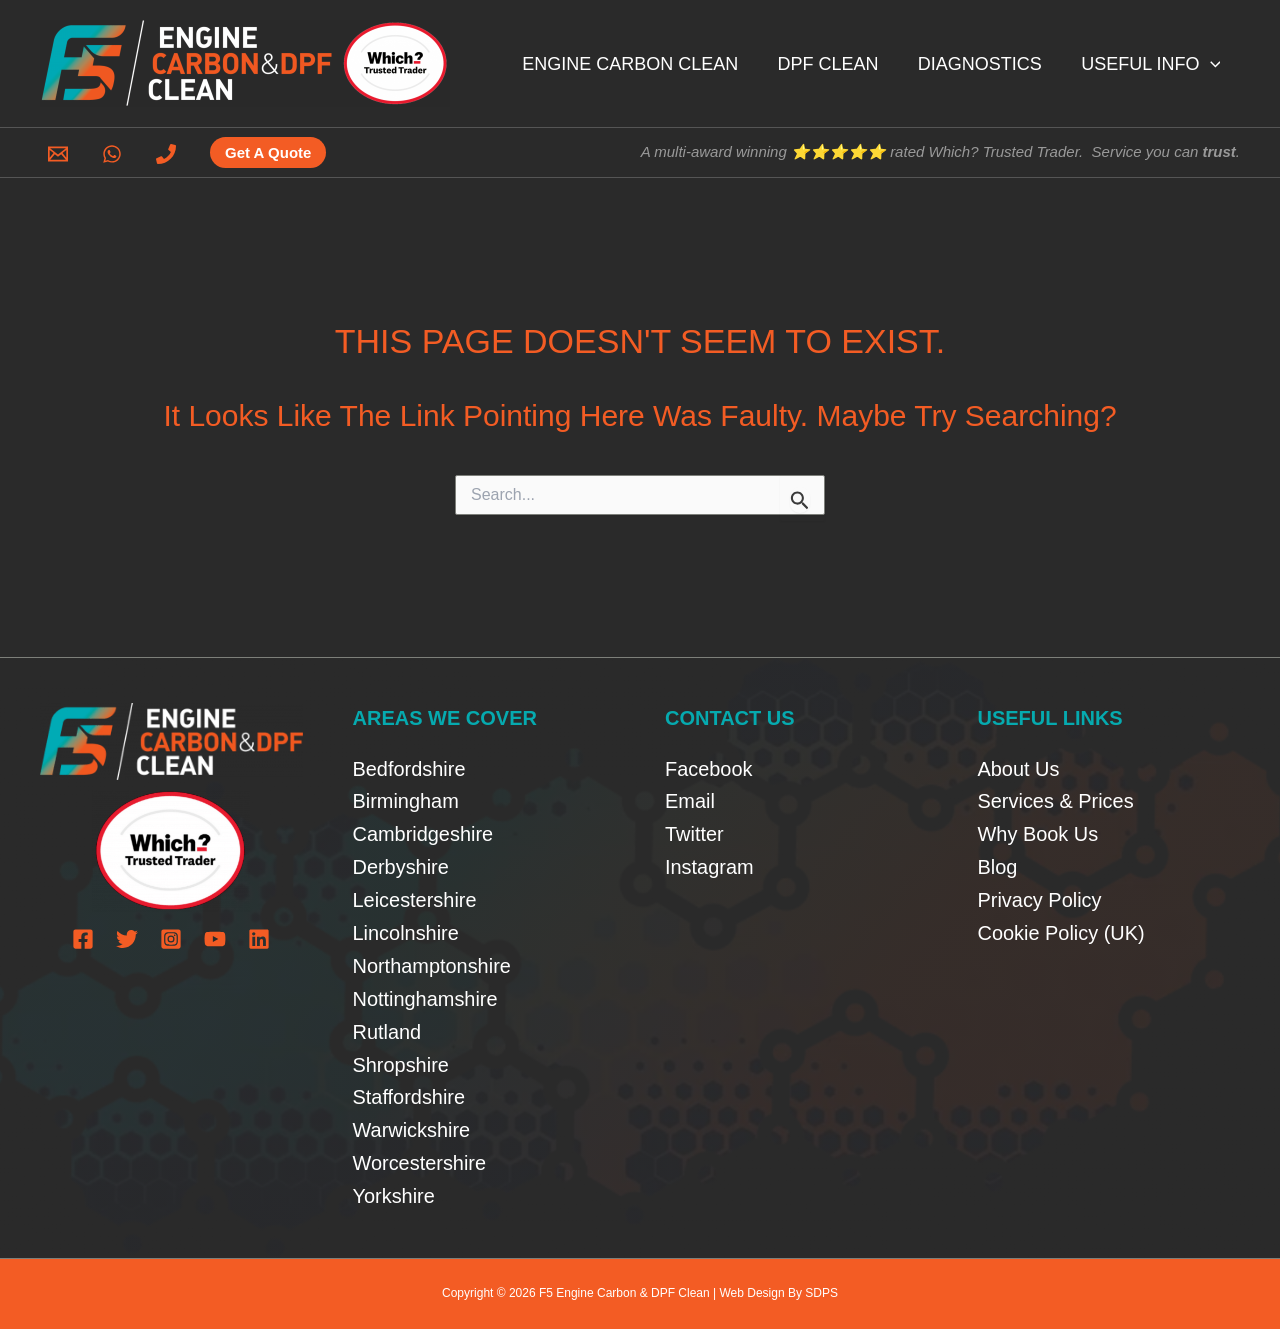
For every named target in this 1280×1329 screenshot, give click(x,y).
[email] (61, 154)
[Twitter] (127, 938)
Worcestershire (420, 1163)
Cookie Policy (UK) (1062, 932)
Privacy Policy (1040, 899)
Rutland (387, 1031)
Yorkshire (394, 1196)
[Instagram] (171, 938)
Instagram (709, 866)
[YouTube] (215, 938)
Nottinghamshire (426, 998)
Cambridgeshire (423, 833)
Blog (998, 866)
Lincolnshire (406, 932)
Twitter (694, 833)
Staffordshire (409, 1097)
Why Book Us (1038, 833)
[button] (1211, 63)
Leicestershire (415, 899)
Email (690, 800)
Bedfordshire (409, 767)
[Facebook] (83, 938)
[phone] (169, 154)
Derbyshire (401, 866)
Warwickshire (412, 1130)
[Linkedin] (259, 938)
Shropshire (401, 1064)
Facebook (709, 767)
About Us (1019, 767)
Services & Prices (1056, 800)
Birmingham (406, 800)
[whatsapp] (115, 154)
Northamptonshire (432, 965)
